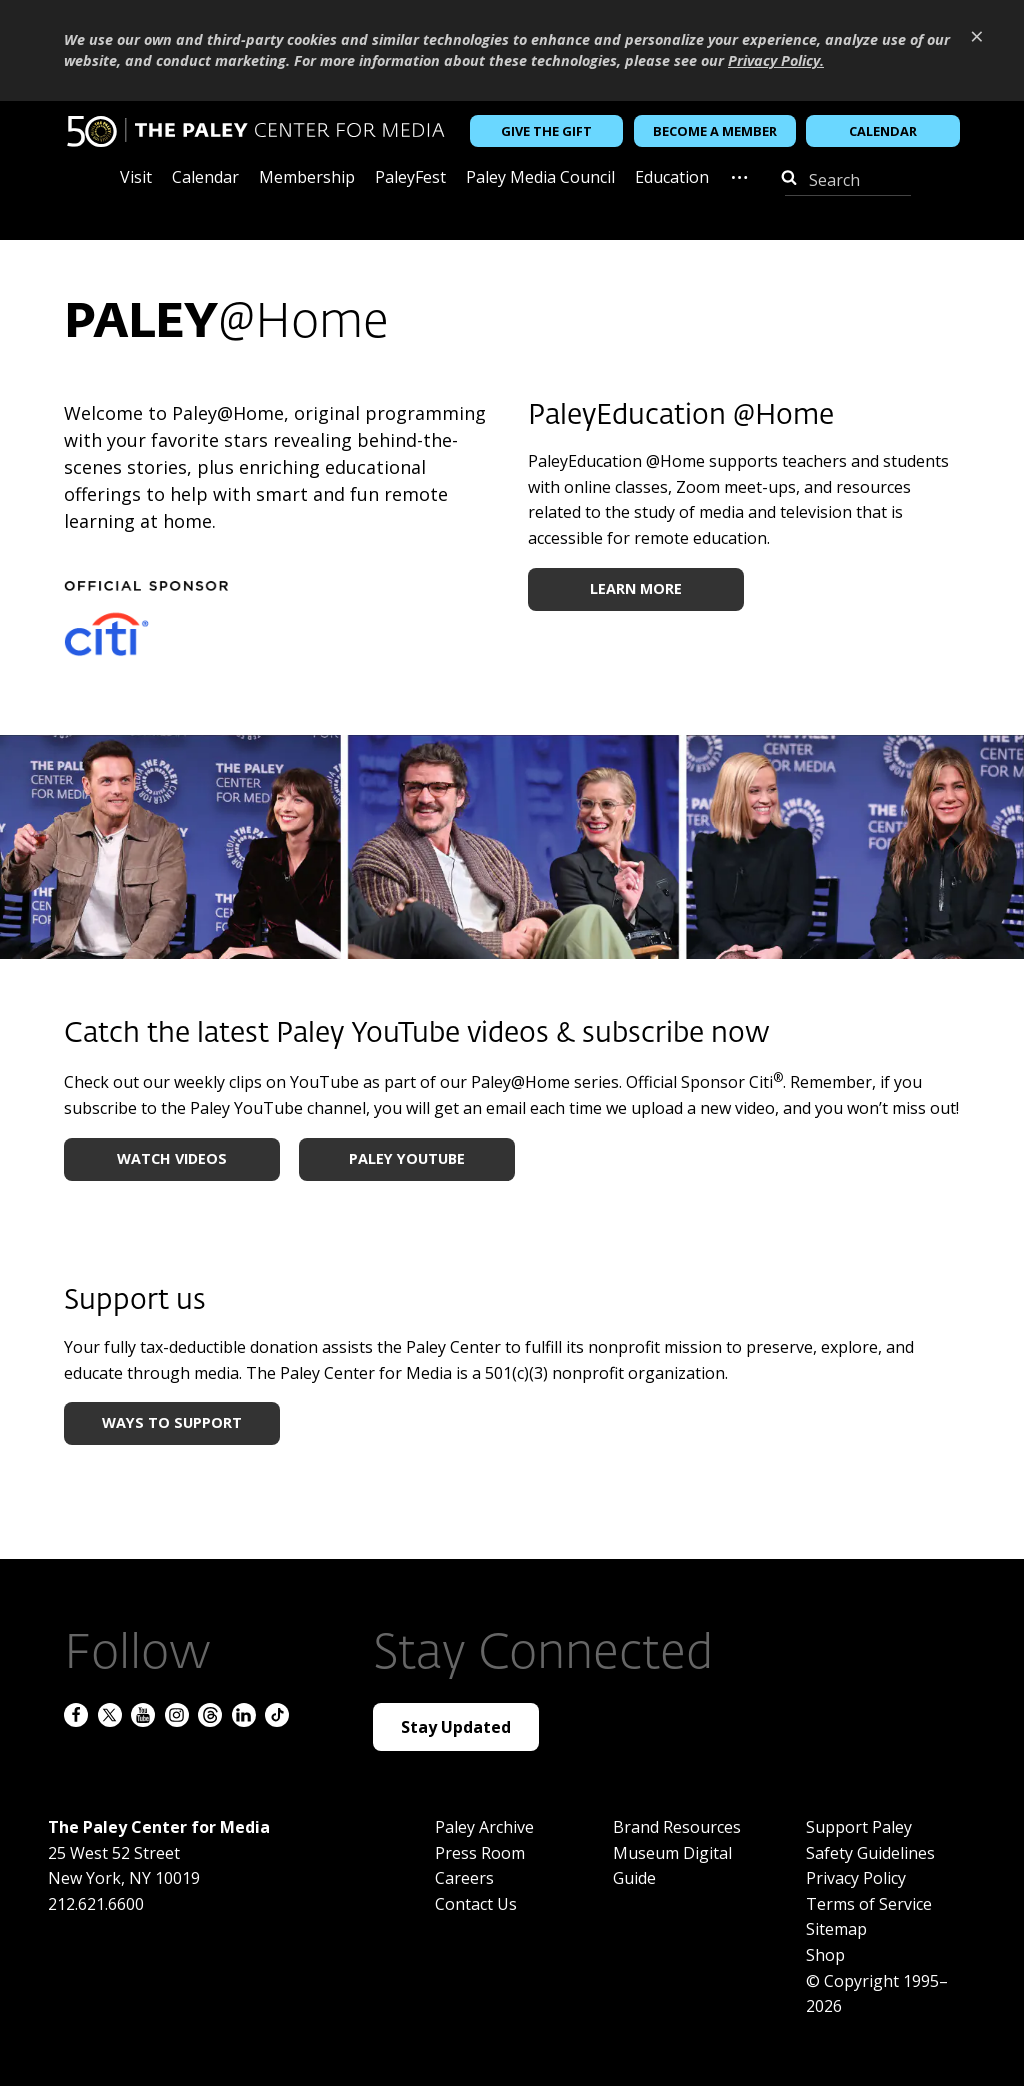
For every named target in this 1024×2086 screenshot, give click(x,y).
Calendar (883, 131)
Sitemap (836, 1929)
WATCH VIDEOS (172, 1158)
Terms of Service (869, 1904)
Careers (464, 1878)
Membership (307, 178)
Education (672, 178)
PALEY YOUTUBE (407, 1158)
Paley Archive (484, 1827)
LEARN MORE (636, 588)
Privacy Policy (856, 1878)
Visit (136, 178)
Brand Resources (677, 1827)
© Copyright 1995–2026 (877, 1994)
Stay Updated (456, 1727)
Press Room (480, 1853)
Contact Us (476, 1904)
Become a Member (715, 131)
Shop (825, 1955)
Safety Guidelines (870, 1853)
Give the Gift (546, 131)
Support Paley (859, 1827)
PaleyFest (410, 178)
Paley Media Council (540, 178)
